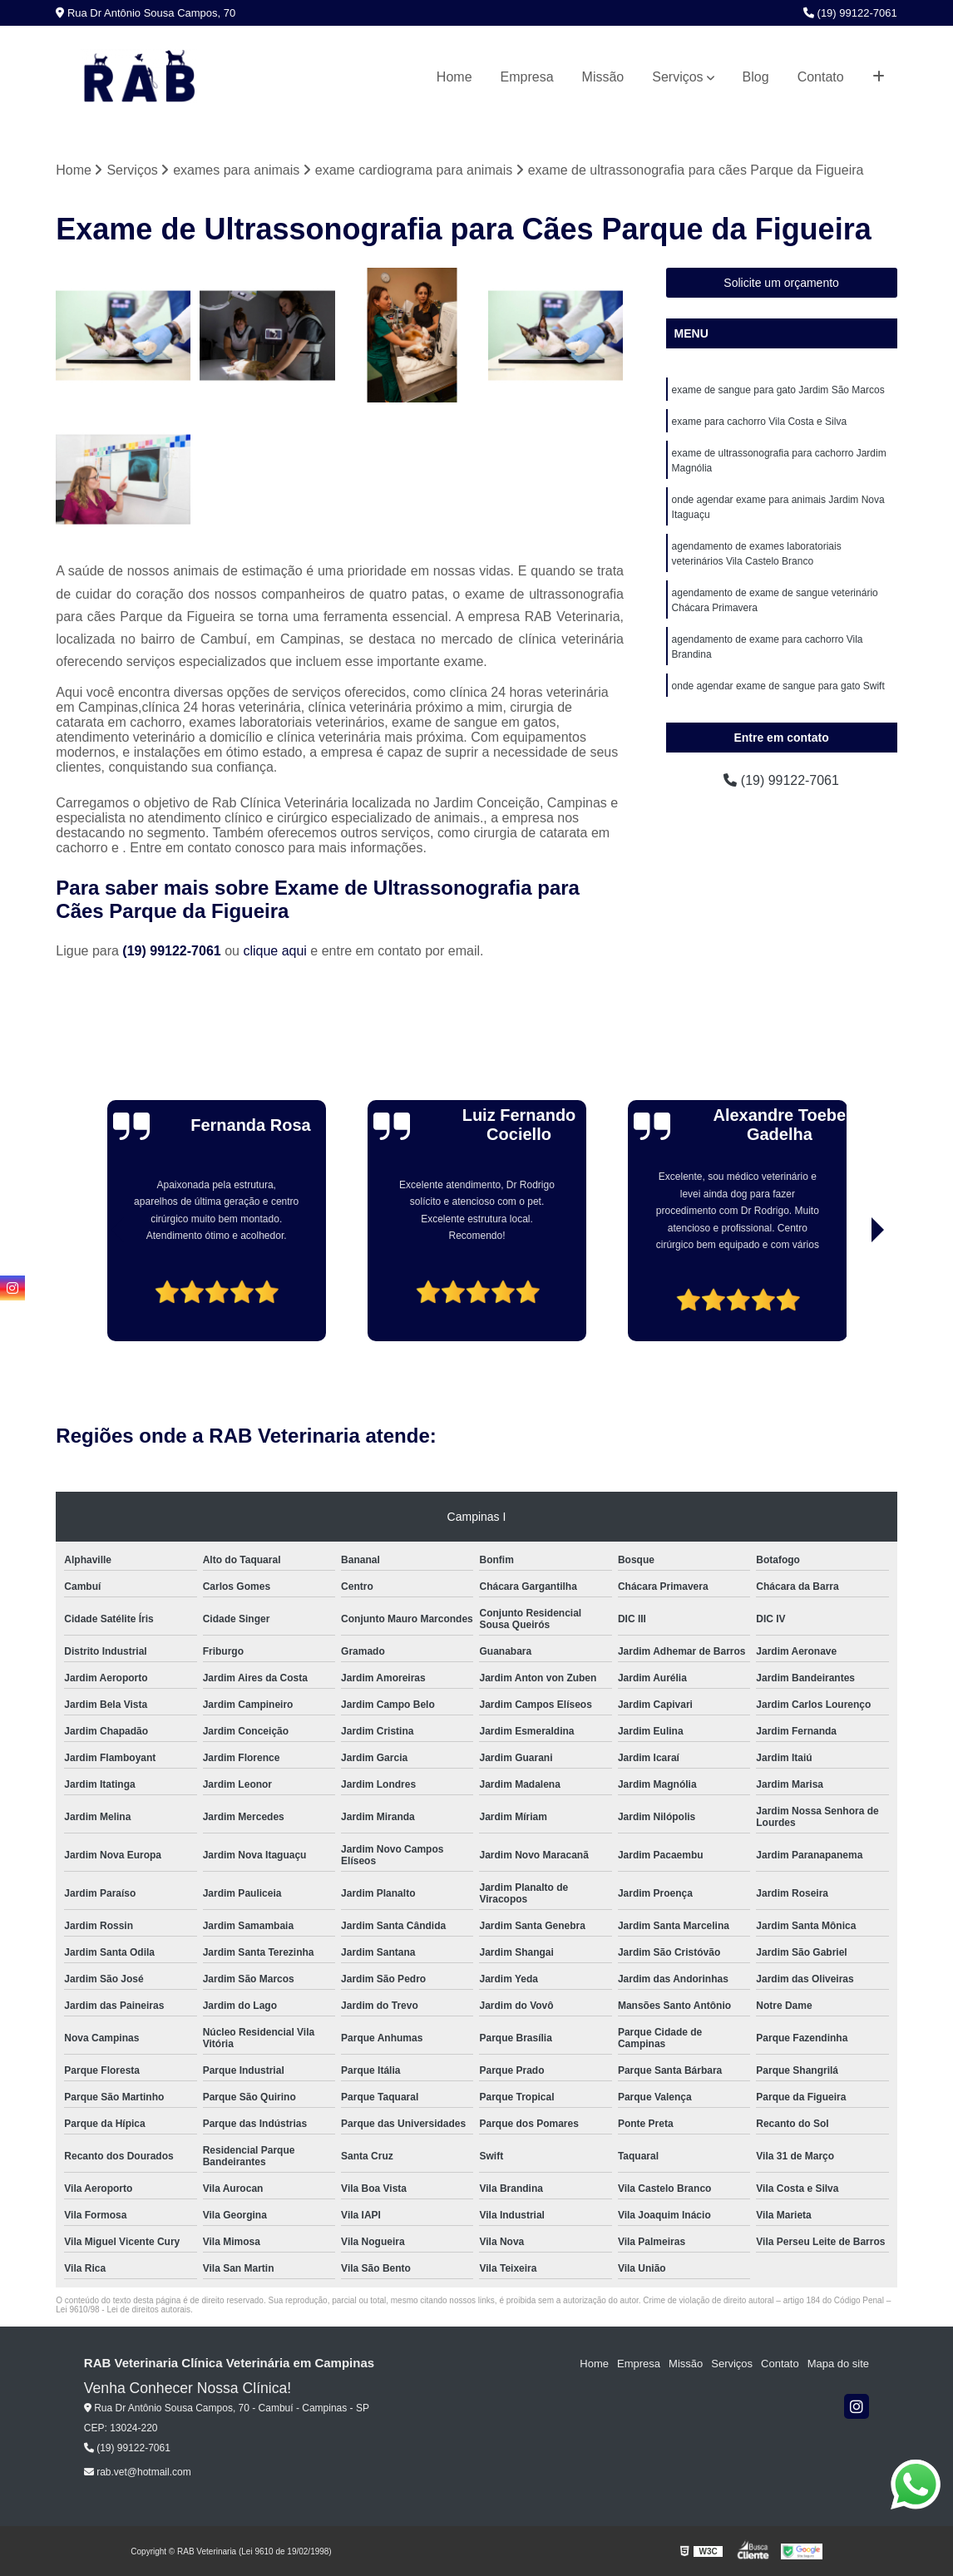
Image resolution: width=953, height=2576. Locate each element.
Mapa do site (838, 2363)
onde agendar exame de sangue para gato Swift (778, 686)
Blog (756, 77)
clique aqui (275, 951)
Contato (820, 77)
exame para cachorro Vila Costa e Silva (759, 421)
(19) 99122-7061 (850, 13)
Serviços (677, 77)
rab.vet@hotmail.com (137, 2473)
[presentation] (95, 1295)
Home (454, 77)
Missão (603, 77)
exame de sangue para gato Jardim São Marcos (778, 390)
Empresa (527, 77)
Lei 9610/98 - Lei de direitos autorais (123, 2309)
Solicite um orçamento (781, 282)
